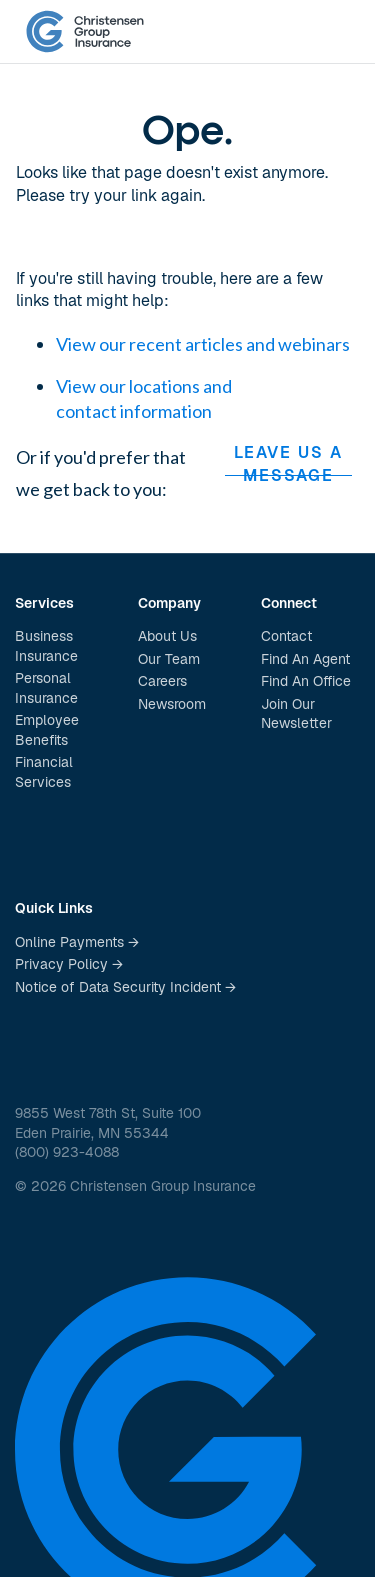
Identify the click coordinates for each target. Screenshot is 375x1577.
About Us (167, 636)
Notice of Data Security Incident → (125, 987)
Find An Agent (305, 659)
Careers (162, 681)
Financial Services (44, 772)
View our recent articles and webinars (203, 344)
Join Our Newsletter (296, 714)
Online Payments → (77, 942)
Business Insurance (46, 646)
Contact (286, 636)
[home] (85, 32)
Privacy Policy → (69, 964)
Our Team (169, 659)
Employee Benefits (47, 730)
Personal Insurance (46, 688)
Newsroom (172, 704)
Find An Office (306, 681)
